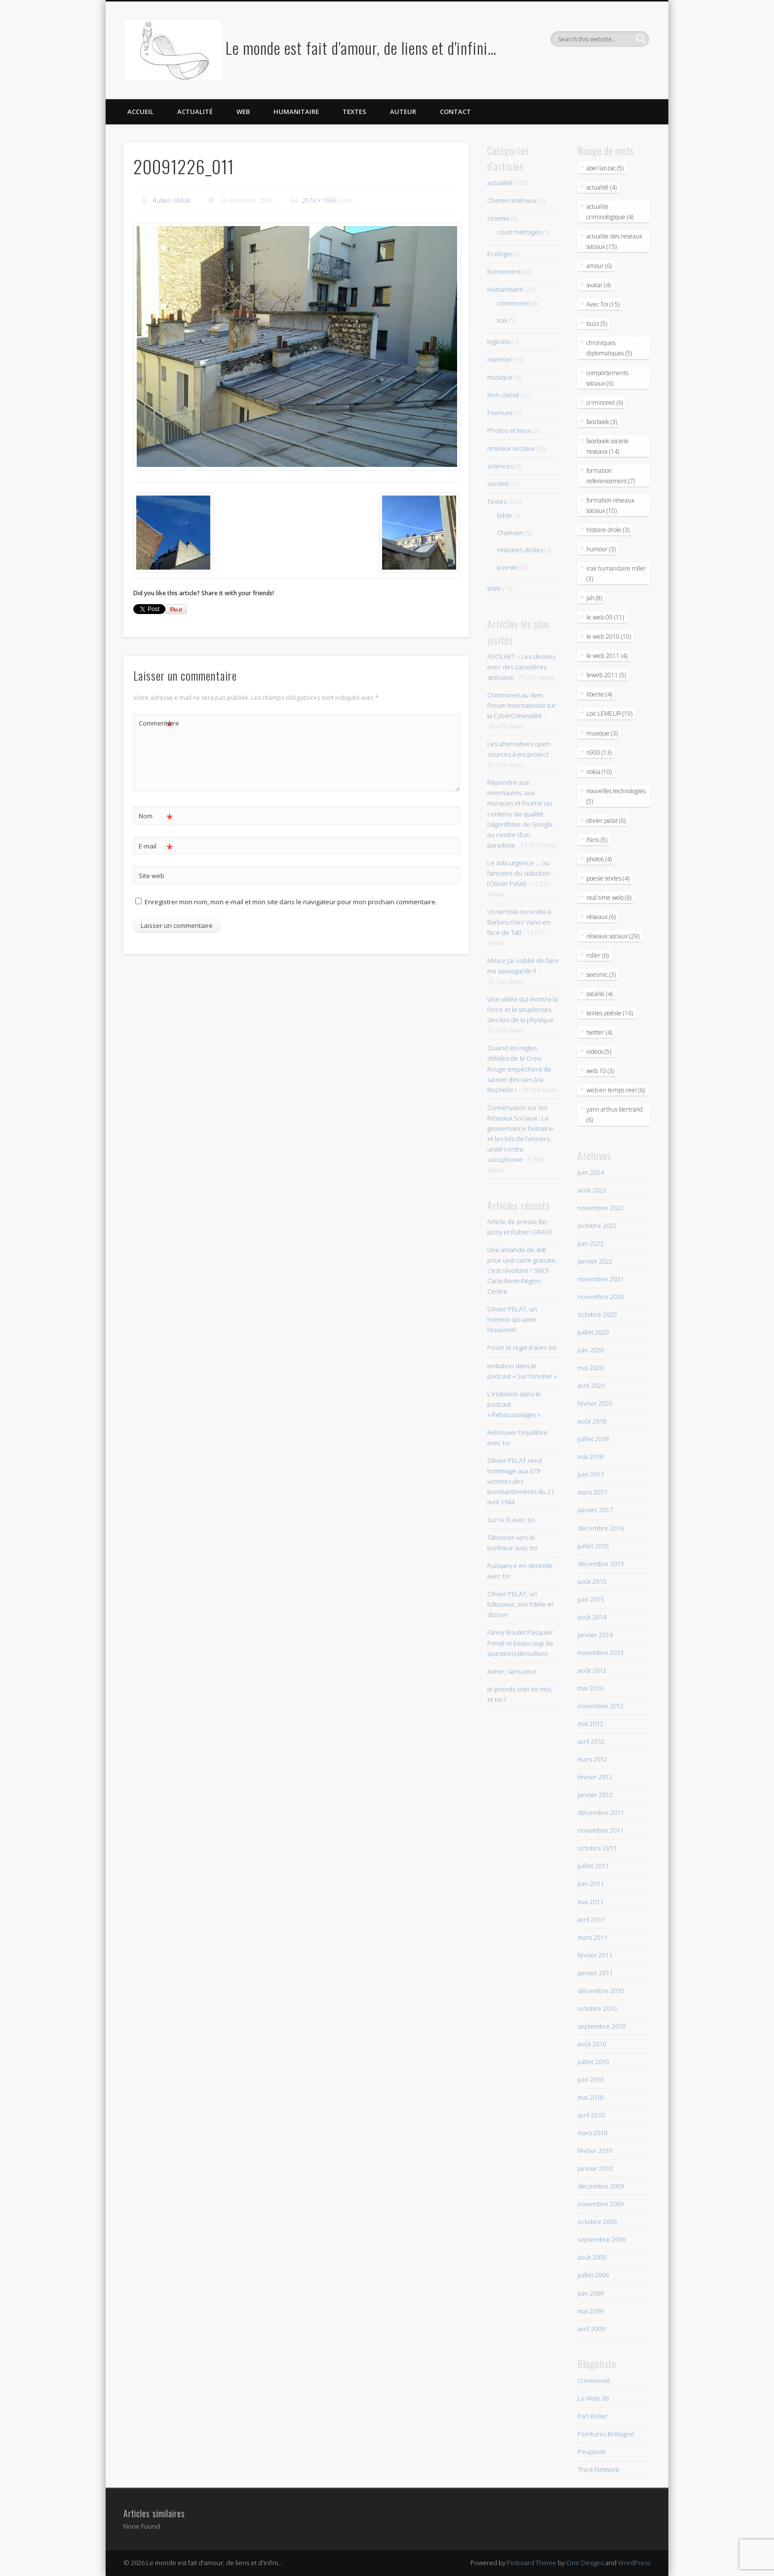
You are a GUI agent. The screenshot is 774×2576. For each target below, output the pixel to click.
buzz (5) (596, 323)
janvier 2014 (595, 1634)
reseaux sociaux (511, 448)
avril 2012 (591, 1741)
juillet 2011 (593, 1865)
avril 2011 (591, 1919)
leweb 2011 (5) (606, 675)
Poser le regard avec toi (521, 1347)
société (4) (599, 994)
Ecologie (499, 253)
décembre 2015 (601, 1563)
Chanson (510, 532)
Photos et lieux (509, 430)
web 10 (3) (600, 1071)
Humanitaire (296, 111)
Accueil (140, 111)
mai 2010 (590, 2097)
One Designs (585, 2562)
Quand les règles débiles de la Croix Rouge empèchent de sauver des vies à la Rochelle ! (519, 1068)
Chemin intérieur (512, 200)
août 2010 (592, 2043)
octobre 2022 (597, 1225)
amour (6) (599, 266)
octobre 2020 (597, 1314)
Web (243, 111)
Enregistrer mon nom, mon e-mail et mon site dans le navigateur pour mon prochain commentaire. (291, 901)
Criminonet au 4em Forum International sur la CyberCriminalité (521, 705)
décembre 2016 (601, 1528)
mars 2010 (592, 2132)
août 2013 (592, 1670)
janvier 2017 (595, 1509)
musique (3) (602, 733)
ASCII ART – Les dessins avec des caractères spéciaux (521, 667)
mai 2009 (590, 2311)
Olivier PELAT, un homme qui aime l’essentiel (512, 1319)
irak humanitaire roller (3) (616, 573)
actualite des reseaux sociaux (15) (614, 241)
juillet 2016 (593, 1545)
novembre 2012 (600, 1705)
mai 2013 (590, 1688)
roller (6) (597, 955)
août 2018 (592, 1421)
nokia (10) (599, 772)
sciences (500, 465)
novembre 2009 (600, 2203)
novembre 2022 (600, 1207)
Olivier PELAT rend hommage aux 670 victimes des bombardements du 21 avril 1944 (520, 1481)
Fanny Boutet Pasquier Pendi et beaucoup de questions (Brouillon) (520, 1642)
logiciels (498, 341)
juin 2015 (591, 1599)
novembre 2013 (600, 1652)
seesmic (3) (601, 974)
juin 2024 (591, 1172)
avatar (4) (598, 285)
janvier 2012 (595, 1794)
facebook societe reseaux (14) (607, 446)
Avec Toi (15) (602, 304)
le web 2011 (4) (606, 656)
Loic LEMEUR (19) (609, 713)
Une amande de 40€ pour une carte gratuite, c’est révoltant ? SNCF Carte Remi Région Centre (522, 1270)
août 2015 (592, 1581)
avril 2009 (591, 2328)
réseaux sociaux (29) (612, 936)
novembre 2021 (600, 1278)
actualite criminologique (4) (609, 211)
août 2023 (592, 1190)
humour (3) (601, 549)
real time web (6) (608, 897)
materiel (499, 359)
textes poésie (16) (609, 1013)
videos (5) (598, 1051)
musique (500, 377)
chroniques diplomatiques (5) (609, 348)
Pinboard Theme (531, 2562)
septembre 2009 (601, 2239)
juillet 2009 (593, 2274)
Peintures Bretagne (606, 2433)
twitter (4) (599, 1032)
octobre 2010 (597, 2008)
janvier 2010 (595, 2168)
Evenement (504, 271)
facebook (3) (601, 422)
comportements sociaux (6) (607, 378)
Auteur (403, 111)
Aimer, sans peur (512, 1671)
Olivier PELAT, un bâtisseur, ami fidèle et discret (520, 1604)
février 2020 (595, 1403)
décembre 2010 (601, 1990)
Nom (156, 816)
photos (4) (599, 859)
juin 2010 (591, 2079)
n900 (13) (599, 752)
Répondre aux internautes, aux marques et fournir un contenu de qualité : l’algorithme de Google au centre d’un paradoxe (520, 813)
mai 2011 (590, 1901)
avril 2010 (591, 2115)
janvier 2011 (595, 1972)
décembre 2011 (601, 1812)
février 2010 (595, 2150)
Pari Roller (593, 2416)
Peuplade (592, 2451)
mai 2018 (590, 1456)
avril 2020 (591, 1385)
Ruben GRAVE (172, 200)
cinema (498, 218)
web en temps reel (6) (615, 1090)
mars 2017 (592, 1492)
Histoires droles (520, 549)
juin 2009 (591, 2293)
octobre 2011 (597, 1848)
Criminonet (594, 2380)
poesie (507, 567)
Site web (151, 875)
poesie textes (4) (607, 878)
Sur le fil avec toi (511, 1519)
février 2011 (595, 1955)
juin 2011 (591, 1883)
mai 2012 (590, 1723)
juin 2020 (591, 1350)
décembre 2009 (601, 2186)
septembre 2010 (601, 2026)
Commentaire (156, 723)
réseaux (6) (601, 917)
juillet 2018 (593, 1438)
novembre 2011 (600, 1830)
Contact (455, 111)
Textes (354, 111)
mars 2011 (592, 1937)
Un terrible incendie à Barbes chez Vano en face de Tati (519, 922)
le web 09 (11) (605, 617)
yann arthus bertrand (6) (614, 1114)
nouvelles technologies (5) (616, 796)
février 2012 (595, 1776)
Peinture (500, 412)
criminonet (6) (604, 402)
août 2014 (592, 1617)
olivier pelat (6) (605, 820)
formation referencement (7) (610, 475)
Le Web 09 (593, 2398)
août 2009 (592, 2257)
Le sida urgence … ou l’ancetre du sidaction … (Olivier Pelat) (521, 873)
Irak (502, 320)
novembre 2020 (600, 1296)
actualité (499, 182)
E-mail (156, 846)
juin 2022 (591, 1243)
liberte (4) (599, 694)
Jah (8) (594, 598)
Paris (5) (596, 840)
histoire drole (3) (607, 530)
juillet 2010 (593, 2061)
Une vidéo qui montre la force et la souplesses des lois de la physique (522, 1009)
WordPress (634, 2562)
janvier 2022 (595, 1261)
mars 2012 (592, 1759)
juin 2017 (591, 1474)
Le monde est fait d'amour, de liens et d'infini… (361, 47)
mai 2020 (590, 1367)
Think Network (598, 2469)
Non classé (503, 394)
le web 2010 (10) (608, 636)
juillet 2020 (593, 1332)
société (498, 483)
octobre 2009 (597, 2221)
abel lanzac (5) (604, 168)
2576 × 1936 (319, 200)
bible (504, 515)
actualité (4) (601, 187)
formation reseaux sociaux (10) (610, 505)
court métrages (519, 232)
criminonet (513, 303)
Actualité (195, 111)
